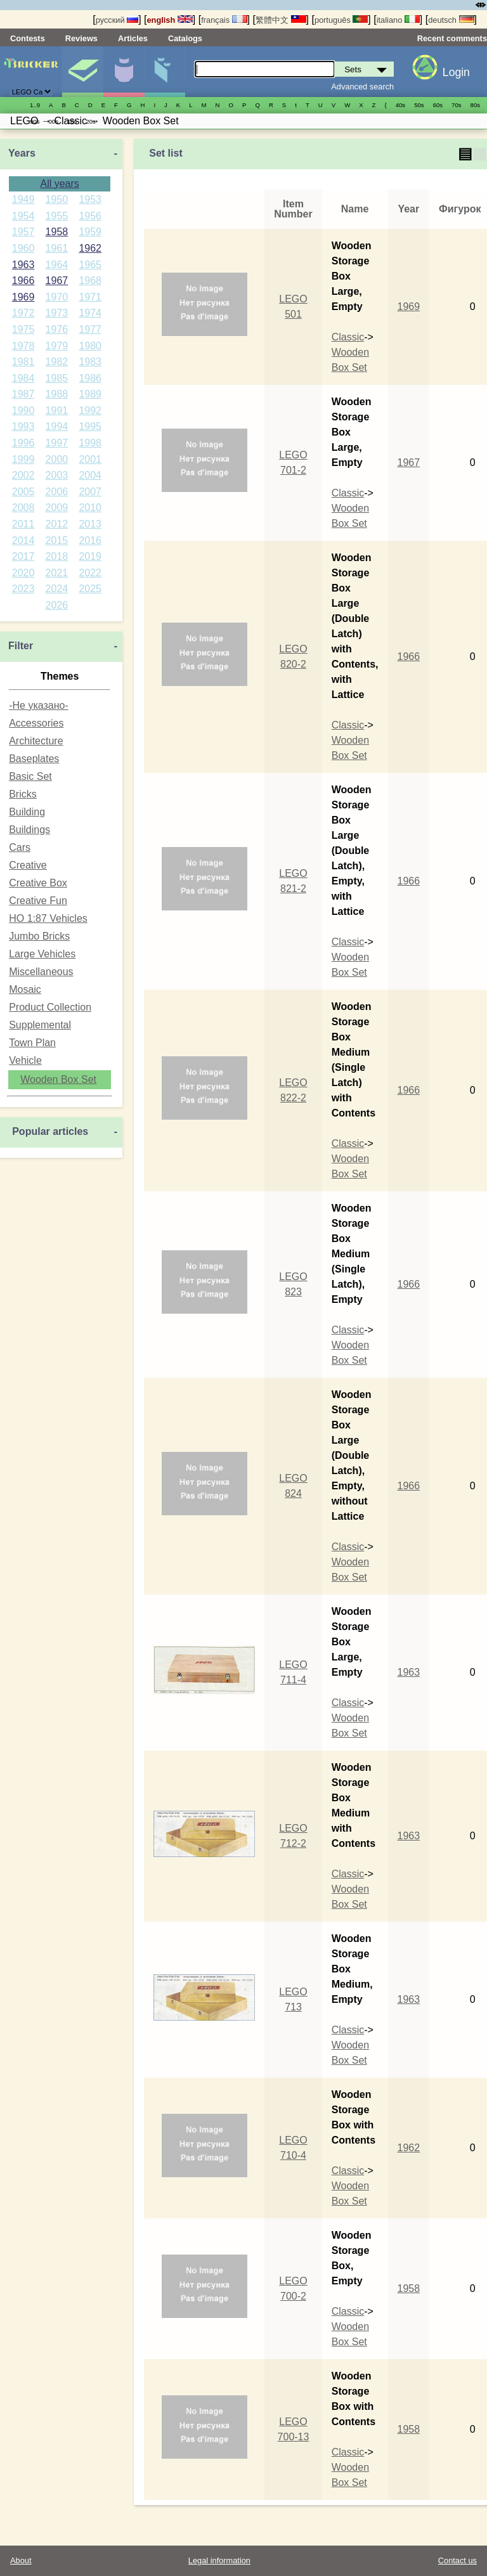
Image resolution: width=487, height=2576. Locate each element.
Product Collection (50, 1007)
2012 (57, 524)
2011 (23, 524)
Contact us (457, 2560)
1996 (23, 442)
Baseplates (34, 758)
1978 (23, 345)
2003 (57, 475)
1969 (23, 297)
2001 (90, 459)
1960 (23, 248)
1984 (23, 378)
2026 (57, 605)
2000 (57, 459)
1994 (57, 426)
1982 (57, 361)
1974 (90, 312)
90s (34, 121)
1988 (57, 394)
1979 (57, 345)
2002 (23, 475)
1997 (57, 442)
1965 (90, 264)
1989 (90, 394)
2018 (57, 556)
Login (456, 72)
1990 (23, 410)
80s (475, 104)
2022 (90, 572)
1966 (23, 280)
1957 (23, 231)
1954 (23, 215)
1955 (57, 215)
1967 (57, 280)
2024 (57, 588)
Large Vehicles (42, 953)
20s (90, 121)
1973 (57, 312)
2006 (57, 491)
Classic (348, 337)
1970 (57, 297)
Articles (133, 38)
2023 (23, 588)
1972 (23, 312)
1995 (90, 426)
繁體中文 (281, 20)
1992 (90, 410)
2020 (23, 572)
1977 (90, 329)
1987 (23, 394)
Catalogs (185, 38)
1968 (90, 280)
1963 (23, 264)
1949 (23, 199)
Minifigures (123, 71)
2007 (90, 491)
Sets (82, 71)
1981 (23, 361)
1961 (57, 248)
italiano (398, 20)
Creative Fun (38, 900)
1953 (90, 199)
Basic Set (30, 776)
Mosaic (25, 989)
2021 (57, 572)
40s (400, 104)
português (341, 20)
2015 (57, 540)
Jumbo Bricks (39, 936)
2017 (23, 556)
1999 (23, 459)
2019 (90, 556)
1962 (90, 248)
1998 (90, 442)
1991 (57, 410)
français (224, 20)
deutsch (451, 20)
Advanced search (362, 86)
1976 (57, 329)
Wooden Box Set (58, 1079)
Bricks (23, 794)
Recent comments (452, 38)
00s (53, 121)
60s (438, 104)
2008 (23, 507)
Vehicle (25, 1060)
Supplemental (40, 1024)
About (20, 2560)
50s (419, 104)
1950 (57, 199)
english (170, 20)
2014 (23, 540)
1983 (90, 361)
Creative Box (38, 882)
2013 (90, 524)
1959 (90, 231)
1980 (90, 345)
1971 (90, 297)
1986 (90, 378)
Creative (28, 865)
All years (59, 183)
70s (456, 104)
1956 (90, 215)
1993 (23, 426)
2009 (57, 507)
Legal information (219, 2560)
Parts (165, 71)
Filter (20, 645)
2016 (90, 540)
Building (27, 811)
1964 (57, 264)
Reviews (81, 38)
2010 (90, 507)
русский (117, 20)
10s (72, 121)
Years (22, 153)
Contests (27, 38)
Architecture (36, 740)
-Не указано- (38, 705)
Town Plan (32, 1042)
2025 (90, 588)
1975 (23, 329)
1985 (57, 378)
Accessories (36, 723)
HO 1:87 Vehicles (48, 918)
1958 (57, 231)
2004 (90, 475)
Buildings (29, 829)
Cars (19, 847)
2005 (23, 491)
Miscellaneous (41, 971)
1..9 (35, 104)
